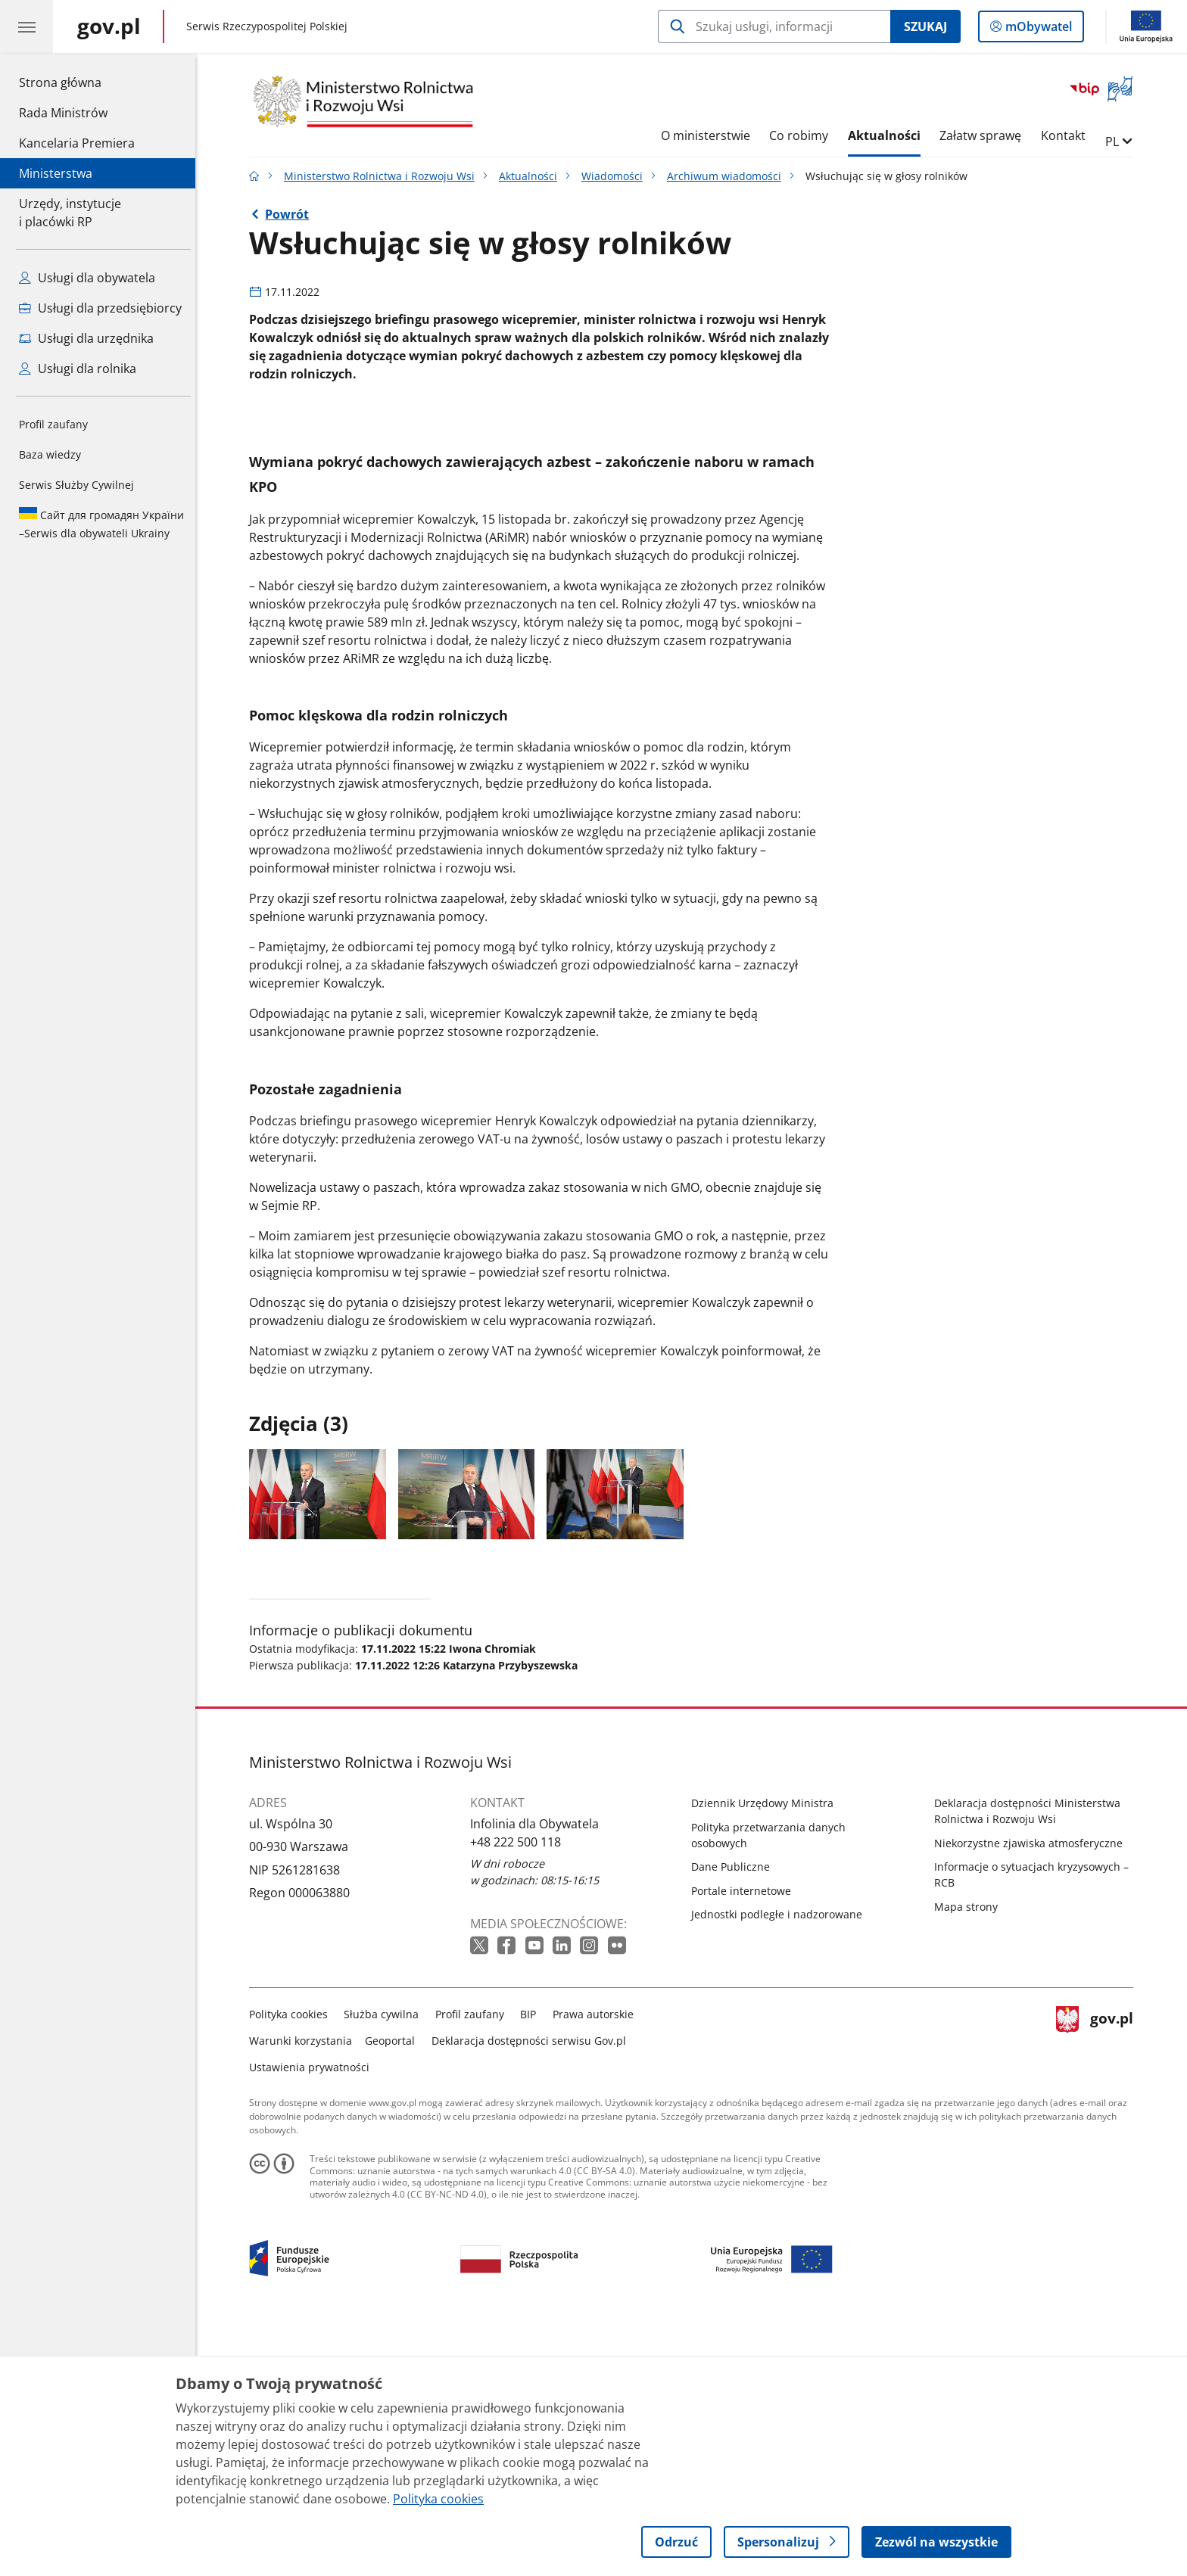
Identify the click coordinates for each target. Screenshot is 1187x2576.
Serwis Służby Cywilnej (76, 485)
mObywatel (1037, 29)
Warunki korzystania (304, 2285)
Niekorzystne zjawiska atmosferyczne (1032, 2087)
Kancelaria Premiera (77, 143)
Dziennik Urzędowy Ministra (766, 2048)
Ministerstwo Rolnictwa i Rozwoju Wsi (383, 176)
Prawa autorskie (596, 2258)
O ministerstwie (709, 135)
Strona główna (77, 82)
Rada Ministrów (63, 112)
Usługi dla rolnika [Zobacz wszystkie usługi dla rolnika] (77, 368)
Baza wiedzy (50, 454)
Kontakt (1067, 135)
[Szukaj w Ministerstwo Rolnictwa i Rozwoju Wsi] (774, 26)
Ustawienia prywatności (313, 2311)
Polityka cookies (292, 2258)
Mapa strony (970, 2151)
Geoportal (394, 2285)
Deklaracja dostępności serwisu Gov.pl (532, 2285)
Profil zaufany (53, 424)
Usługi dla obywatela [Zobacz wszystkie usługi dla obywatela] (87, 277)
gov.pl (1098, 2282)
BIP (533, 2258)
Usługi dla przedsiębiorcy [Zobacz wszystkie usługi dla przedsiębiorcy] (100, 308)
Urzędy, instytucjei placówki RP (70, 212)
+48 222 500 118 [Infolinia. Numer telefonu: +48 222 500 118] (519, 2086)
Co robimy (802, 135)
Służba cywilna (385, 2258)
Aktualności (888, 135)
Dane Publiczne (734, 2112)
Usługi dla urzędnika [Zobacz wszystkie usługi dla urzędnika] (86, 338)
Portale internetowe (745, 2135)
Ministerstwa (55, 173)
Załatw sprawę (985, 135)
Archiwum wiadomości (728, 176)
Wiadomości (615, 176)
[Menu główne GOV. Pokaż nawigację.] (26, 26)
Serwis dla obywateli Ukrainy (101, 523)
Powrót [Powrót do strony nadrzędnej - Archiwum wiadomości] (291, 214)
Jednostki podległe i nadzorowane (780, 2159)
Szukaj (925, 26)
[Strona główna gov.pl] (109, 26)
